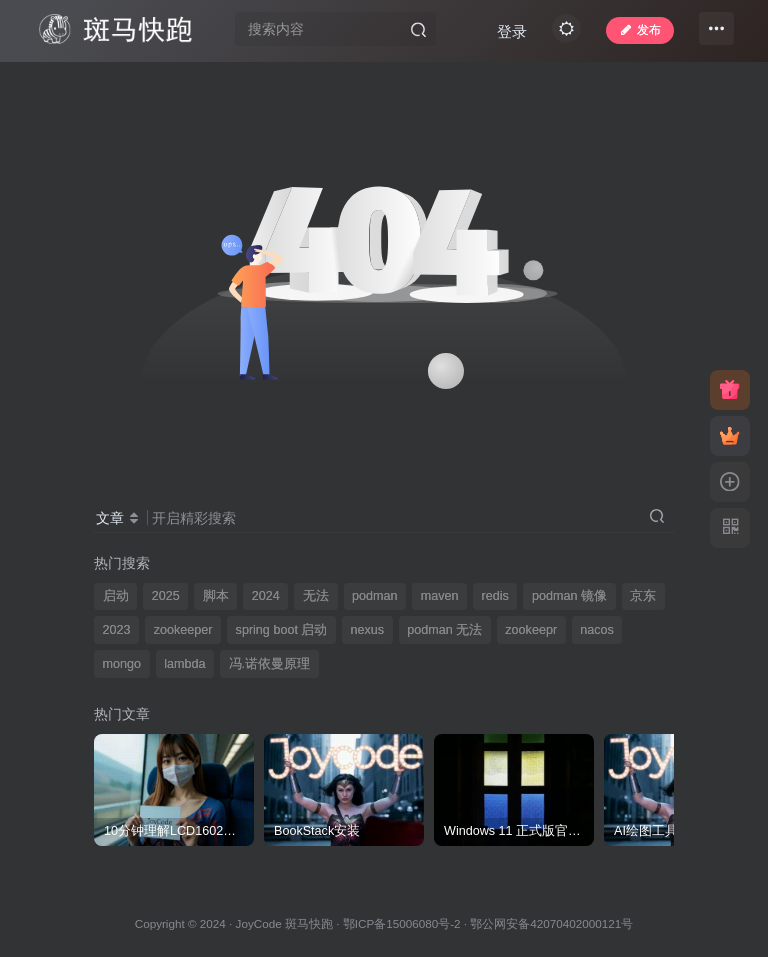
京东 (643, 596)
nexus (367, 630)
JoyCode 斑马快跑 (284, 923)
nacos (597, 630)
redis (495, 596)
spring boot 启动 (282, 630)
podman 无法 (444, 630)
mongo (122, 664)
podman (375, 596)
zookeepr (531, 630)
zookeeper (183, 630)
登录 (554, 82)
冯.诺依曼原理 (270, 664)
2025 (166, 596)
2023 (117, 630)
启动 (116, 596)
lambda (184, 664)
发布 (633, 34)
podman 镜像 (569, 596)
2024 (266, 596)
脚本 (216, 596)
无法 (316, 596)
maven (440, 596)
